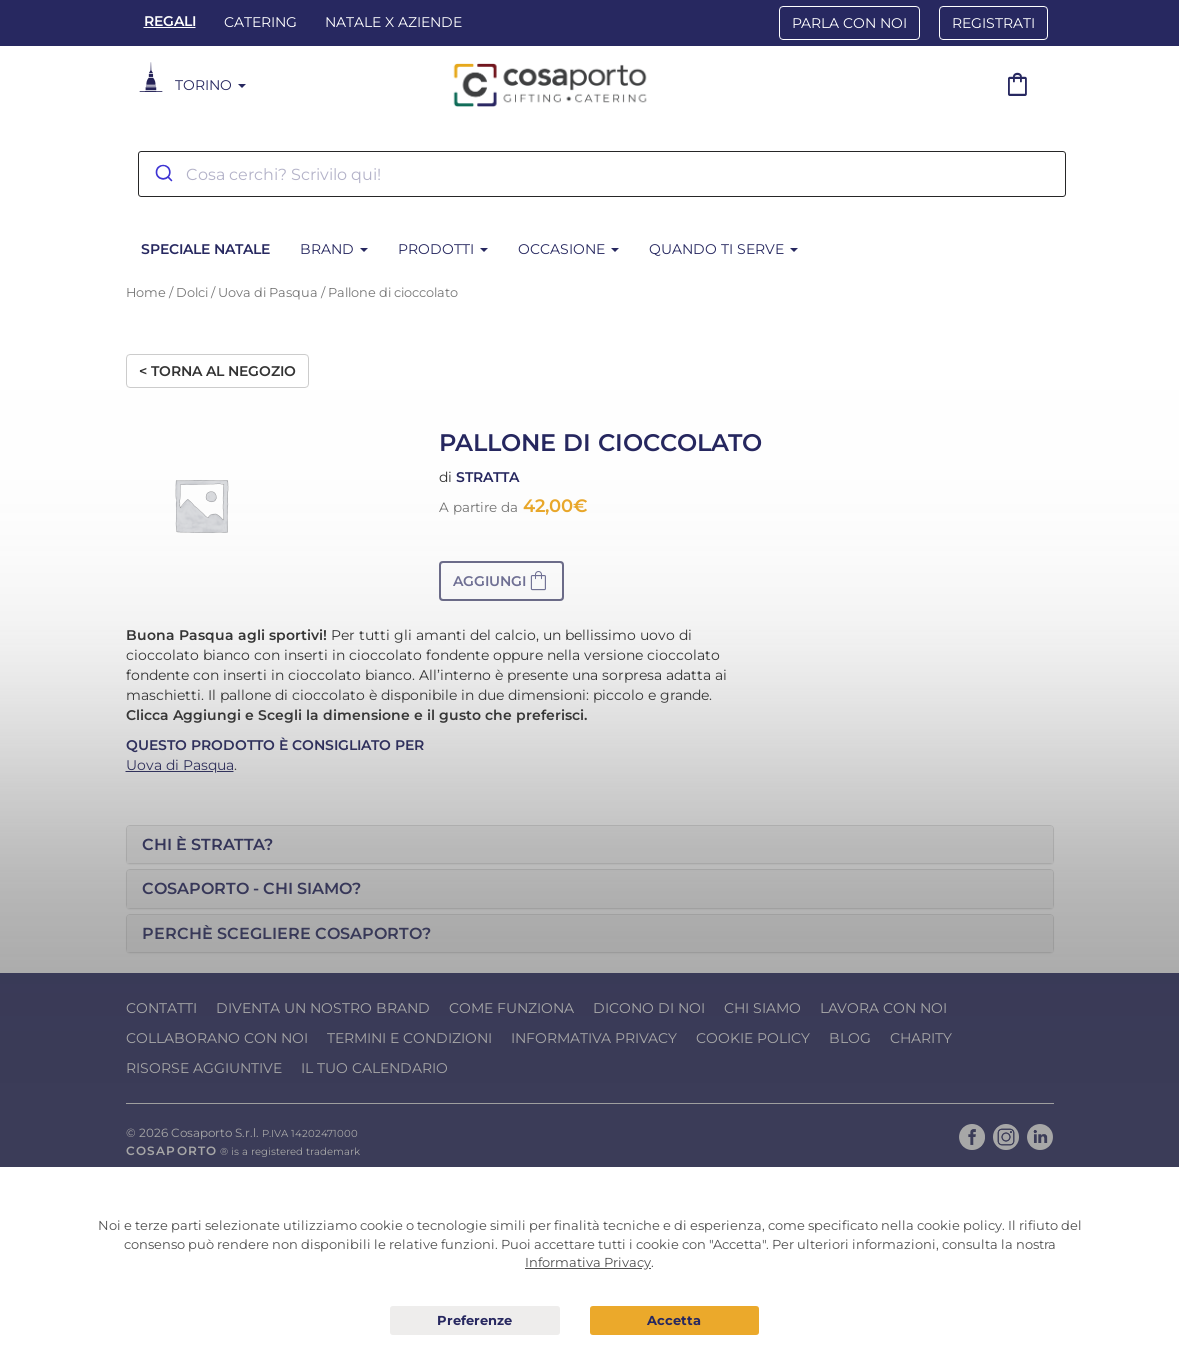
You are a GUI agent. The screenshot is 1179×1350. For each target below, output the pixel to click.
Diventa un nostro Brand (323, 1008)
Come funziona (511, 1008)
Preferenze (474, 1321)
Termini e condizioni (409, 1038)
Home (146, 292)
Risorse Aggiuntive (204, 1068)
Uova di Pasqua (268, 292)
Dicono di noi (649, 1008)
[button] (501, 581)
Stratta (487, 477)
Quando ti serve (723, 249)
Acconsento (674, 1320)
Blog (850, 1038)
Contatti (161, 1008)
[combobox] (602, 174)
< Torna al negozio (217, 371)
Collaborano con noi (217, 1038)
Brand (334, 249)
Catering (260, 22)
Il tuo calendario (374, 1068)
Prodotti (443, 249)
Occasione (568, 249)
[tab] (590, 845)
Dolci (192, 292)
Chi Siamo (762, 1008)
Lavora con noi (883, 1008)
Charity (921, 1038)
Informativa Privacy (594, 1038)
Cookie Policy (753, 1038)
